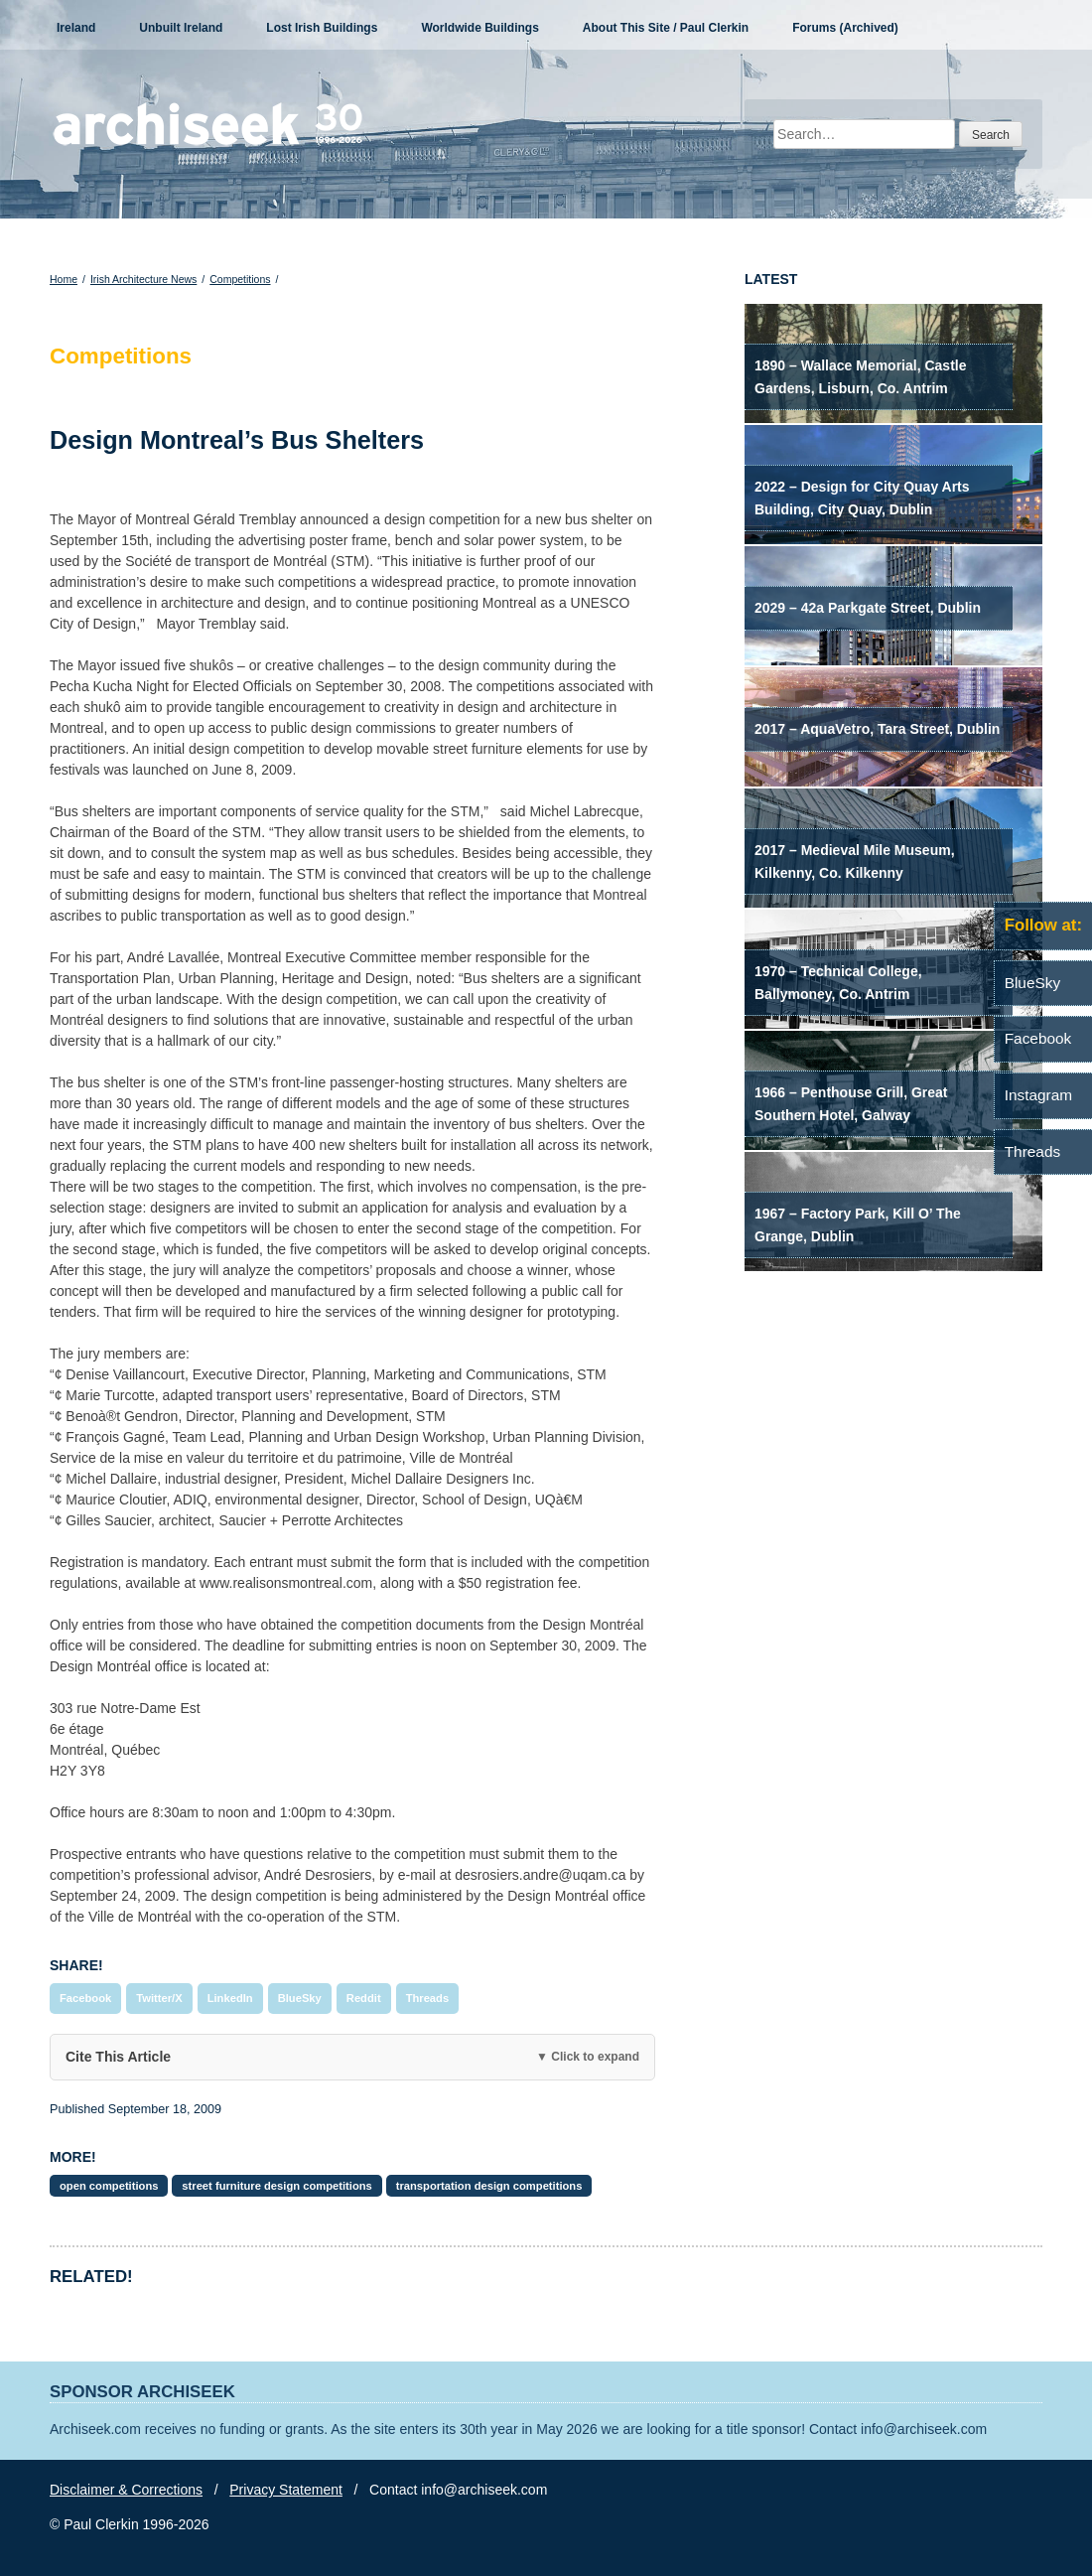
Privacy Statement (285, 2490)
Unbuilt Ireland (180, 28)
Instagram (1038, 1094)
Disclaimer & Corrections (126, 2490)
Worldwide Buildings (479, 28)
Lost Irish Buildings (321, 28)
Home (63, 279)
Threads (428, 1998)
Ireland (76, 28)
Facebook (85, 1998)
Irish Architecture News (143, 279)
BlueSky (300, 1998)
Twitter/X (159, 1998)
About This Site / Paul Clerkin (666, 28)
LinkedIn (230, 1998)
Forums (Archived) (845, 28)
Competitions (239, 279)
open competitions (109, 2186)
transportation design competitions (489, 2186)
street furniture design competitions (276, 2186)
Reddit (363, 1998)
